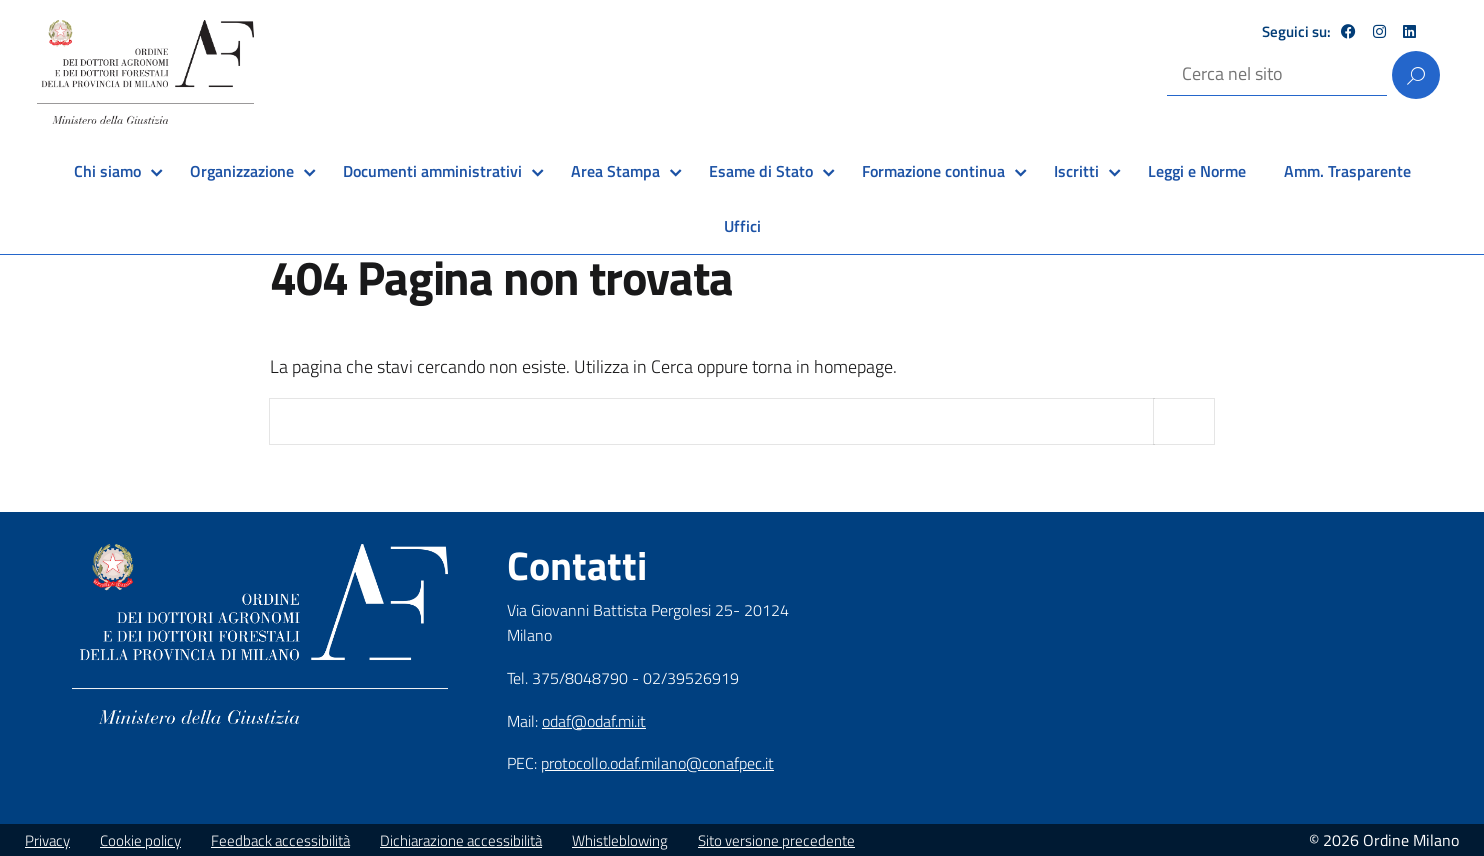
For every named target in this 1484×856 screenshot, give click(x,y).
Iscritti (1076, 171)
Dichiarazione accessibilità (461, 840)
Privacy (47, 840)
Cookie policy (140, 840)
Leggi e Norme (1197, 171)
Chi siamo (107, 171)
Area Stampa (615, 171)
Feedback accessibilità (280, 840)
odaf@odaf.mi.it (594, 721)
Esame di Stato (761, 171)
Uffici (742, 226)
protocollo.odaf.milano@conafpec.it (657, 763)
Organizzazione (242, 171)
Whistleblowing (620, 840)
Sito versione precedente (776, 840)
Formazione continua (933, 171)
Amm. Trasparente (1347, 171)
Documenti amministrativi (432, 171)
